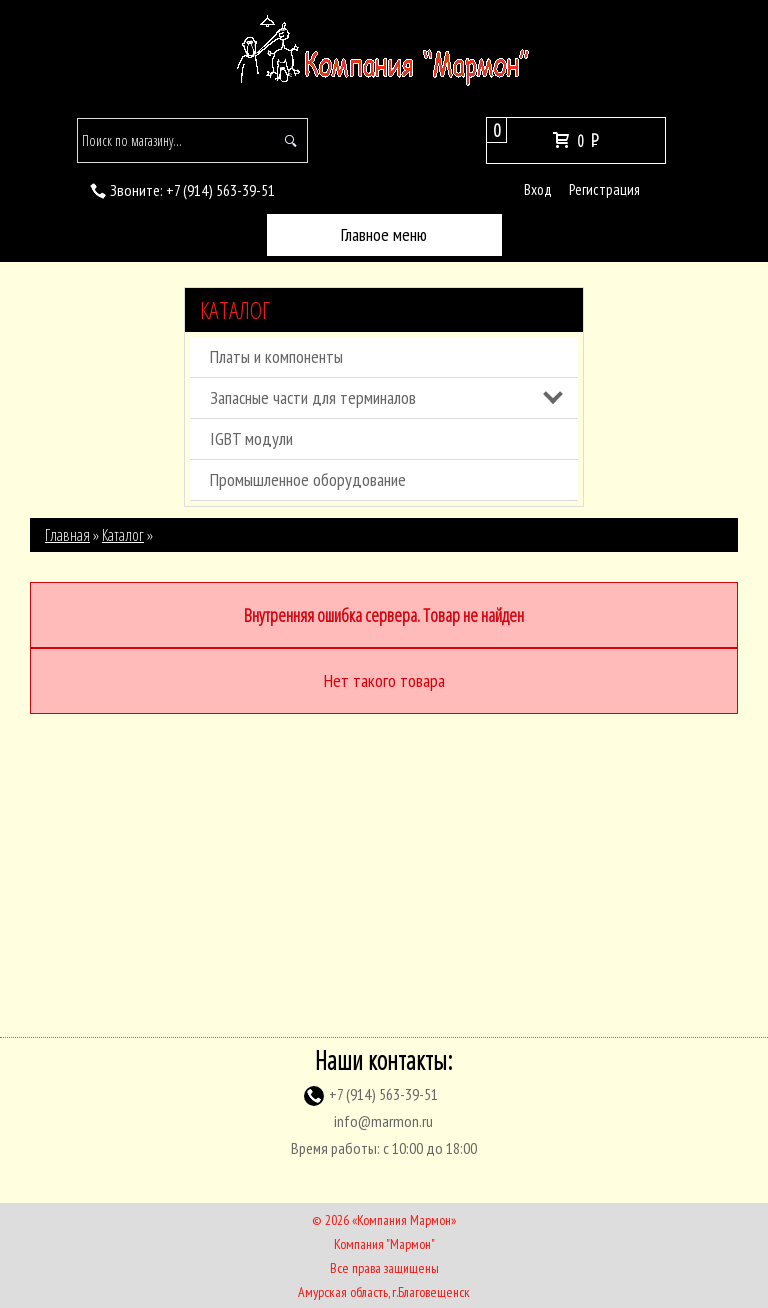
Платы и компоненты (276, 356)
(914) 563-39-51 (220, 190)
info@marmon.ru (383, 1121)
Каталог (235, 310)
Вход (538, 189)
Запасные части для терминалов (313, 397)
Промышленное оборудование (308, 479)
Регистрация (604, 189)
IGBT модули (251, 438)
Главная (67, 535)
